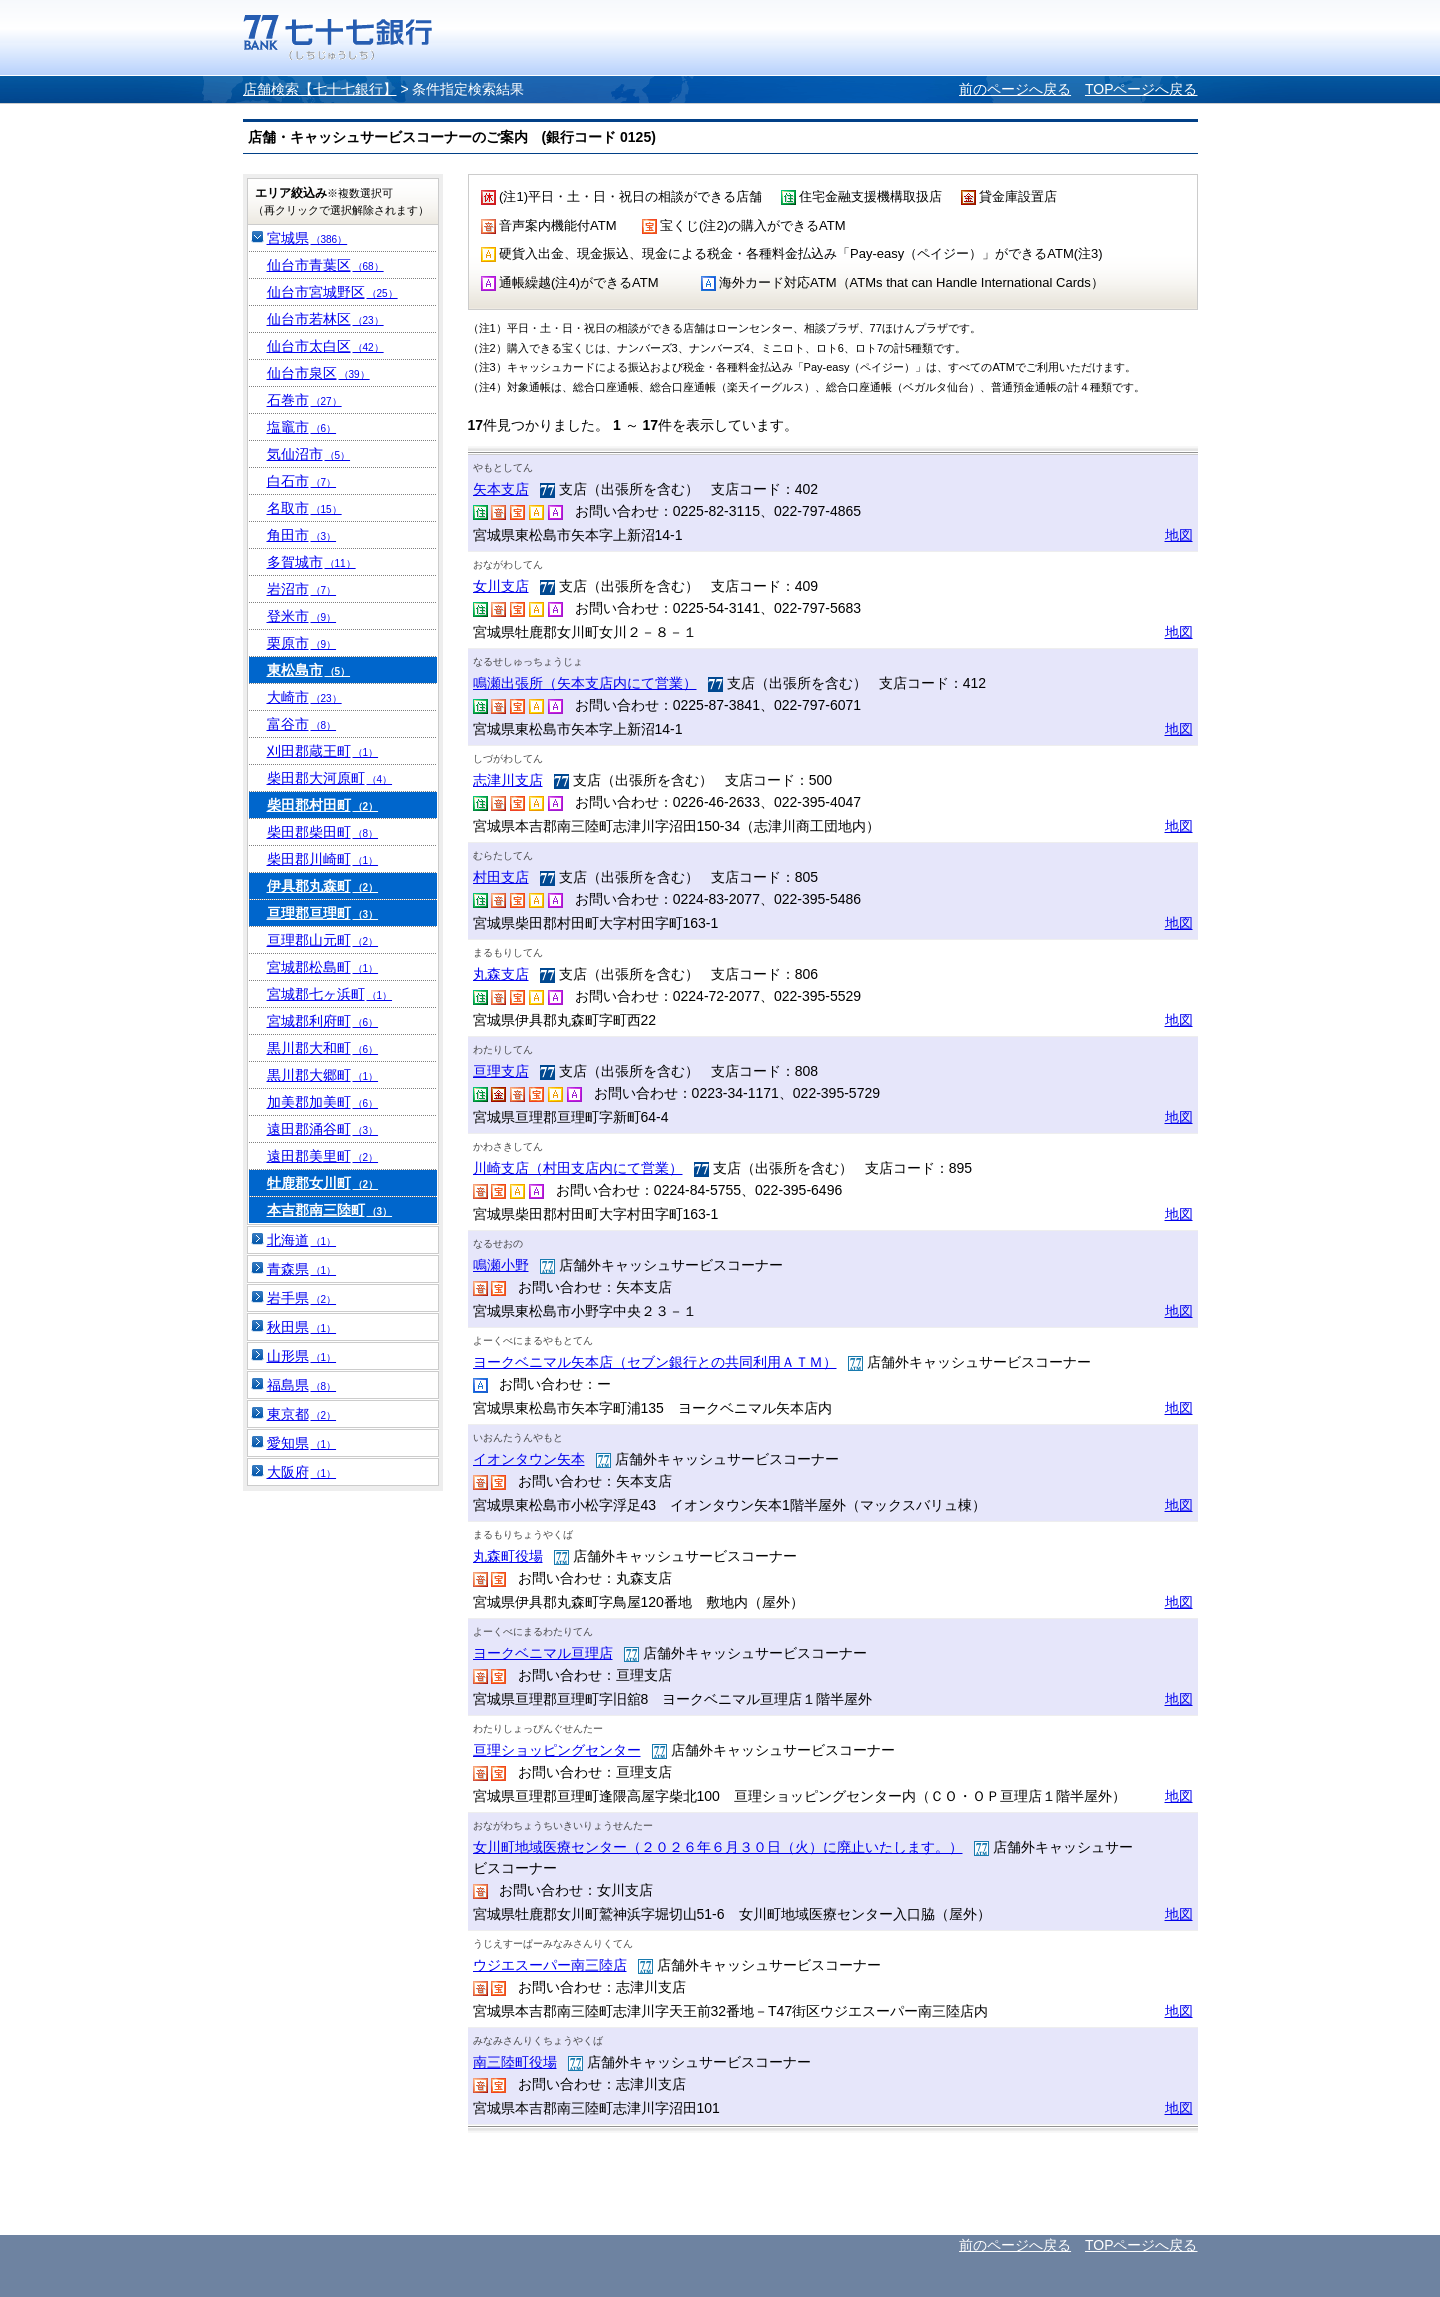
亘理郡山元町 (323, 940)
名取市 (304, 508)
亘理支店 (501, 1071)
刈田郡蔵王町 (323, 751)
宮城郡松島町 (323, 967)
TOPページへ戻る (1141, 89)
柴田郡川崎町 (323, 859)
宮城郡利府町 (323, 1021)
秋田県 (302, 1327)
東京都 (302, 1414)
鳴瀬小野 (501, 1265)
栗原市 (302, 643)
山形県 (302, 1356)
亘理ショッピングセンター (557, 1750)
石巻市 (304, 400)
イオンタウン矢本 (529, 1459)
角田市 (302, 535)
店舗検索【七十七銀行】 (320, 89)
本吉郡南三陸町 (330, 1210)
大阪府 (302, 1472)
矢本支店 (501, 489)
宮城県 (307, 238)
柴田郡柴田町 (323, 832)
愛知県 (302, 1443)
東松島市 (309, 670)
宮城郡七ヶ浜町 (330, 994)
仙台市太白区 (325, 346)
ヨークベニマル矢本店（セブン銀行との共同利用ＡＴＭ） (655, 1362)
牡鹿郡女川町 (323, 1183)
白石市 (302, 481)
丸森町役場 (508, 1556)
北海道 (302, 1240)
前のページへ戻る (1015, 89)
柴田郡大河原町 (330, 778)
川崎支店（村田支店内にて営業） (578, 1168)
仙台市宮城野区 (332, 292)
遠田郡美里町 (323, 1156)
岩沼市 (302, 589)
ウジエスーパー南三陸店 (550, 1965)
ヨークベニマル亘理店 (543, 1653)
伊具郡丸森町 (323, 886)
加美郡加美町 (323, 1102)
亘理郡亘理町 (323, 913)
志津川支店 (508, 780)
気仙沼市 (309, 454)
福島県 (302, 1385)
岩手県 (302, 1298)
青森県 (302, 1269)
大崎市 (304, 697)
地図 (1179, 535)
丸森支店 (501, 974)
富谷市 (302, 724)
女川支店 (501, 586)
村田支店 (501, 877)
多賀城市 (311, 562)
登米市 (302, 616)
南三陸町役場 (515, 2062)
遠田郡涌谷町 (323, 1129)
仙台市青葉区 (325, 265)
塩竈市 (302, 427)
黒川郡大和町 (323, 1048)
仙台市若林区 (325, 319)
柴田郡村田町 (323, 805)
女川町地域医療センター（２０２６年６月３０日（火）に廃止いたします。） (718, 1847)
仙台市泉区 (318, 373)
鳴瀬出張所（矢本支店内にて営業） (585, 683)
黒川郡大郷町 (323, 1075)
